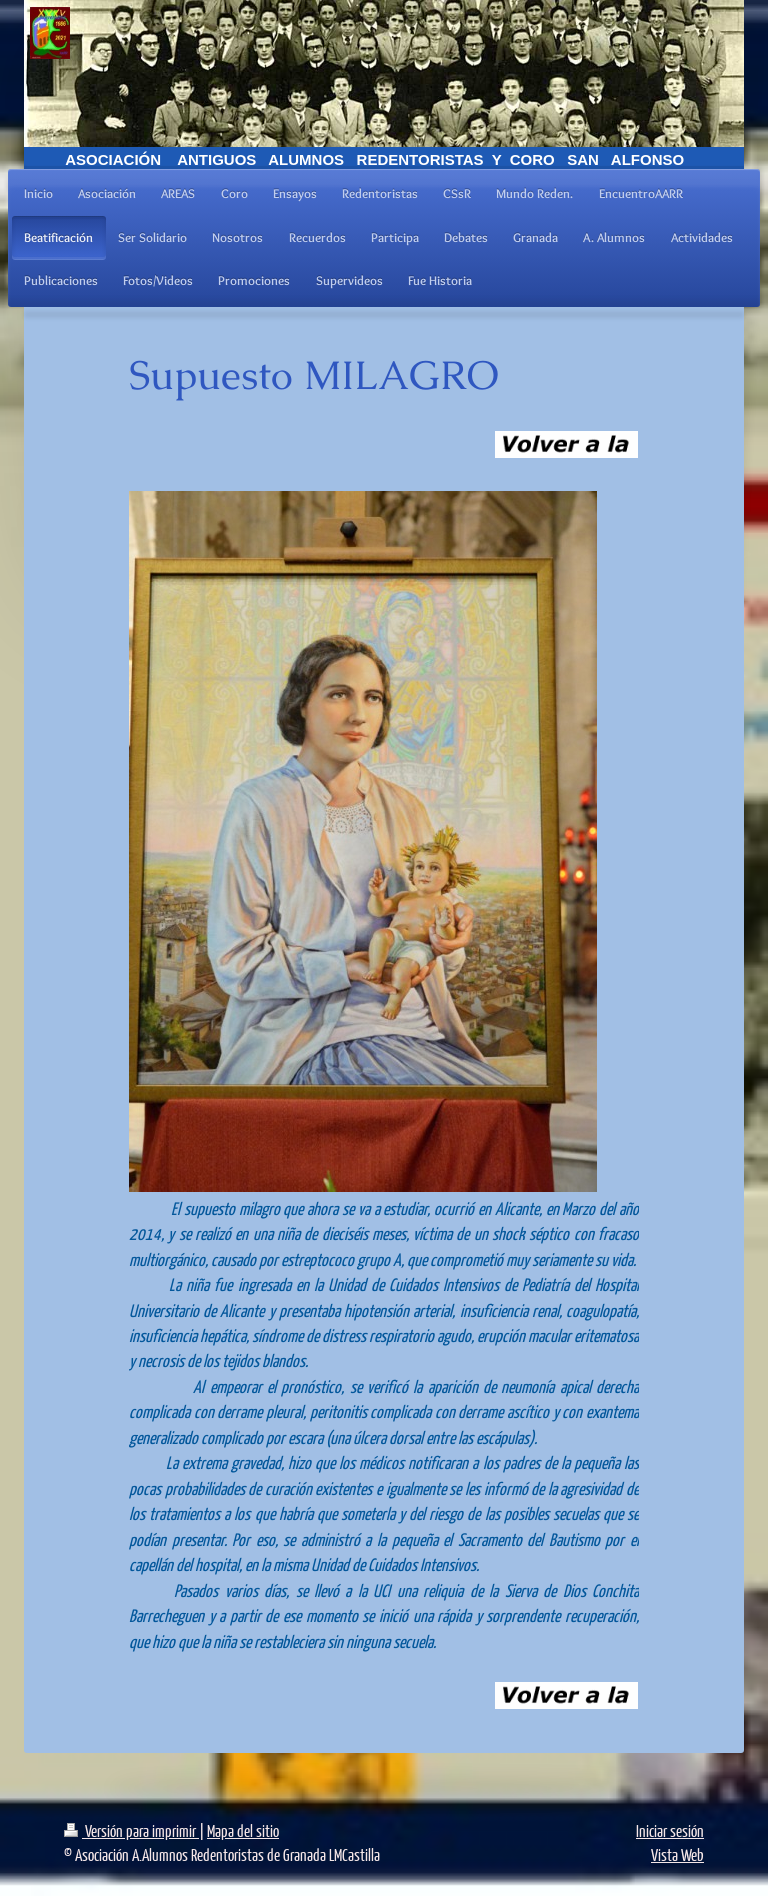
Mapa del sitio (243, 1830)
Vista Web (677, 1854)
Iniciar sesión (670, 1830)
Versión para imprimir (131, 1830)
